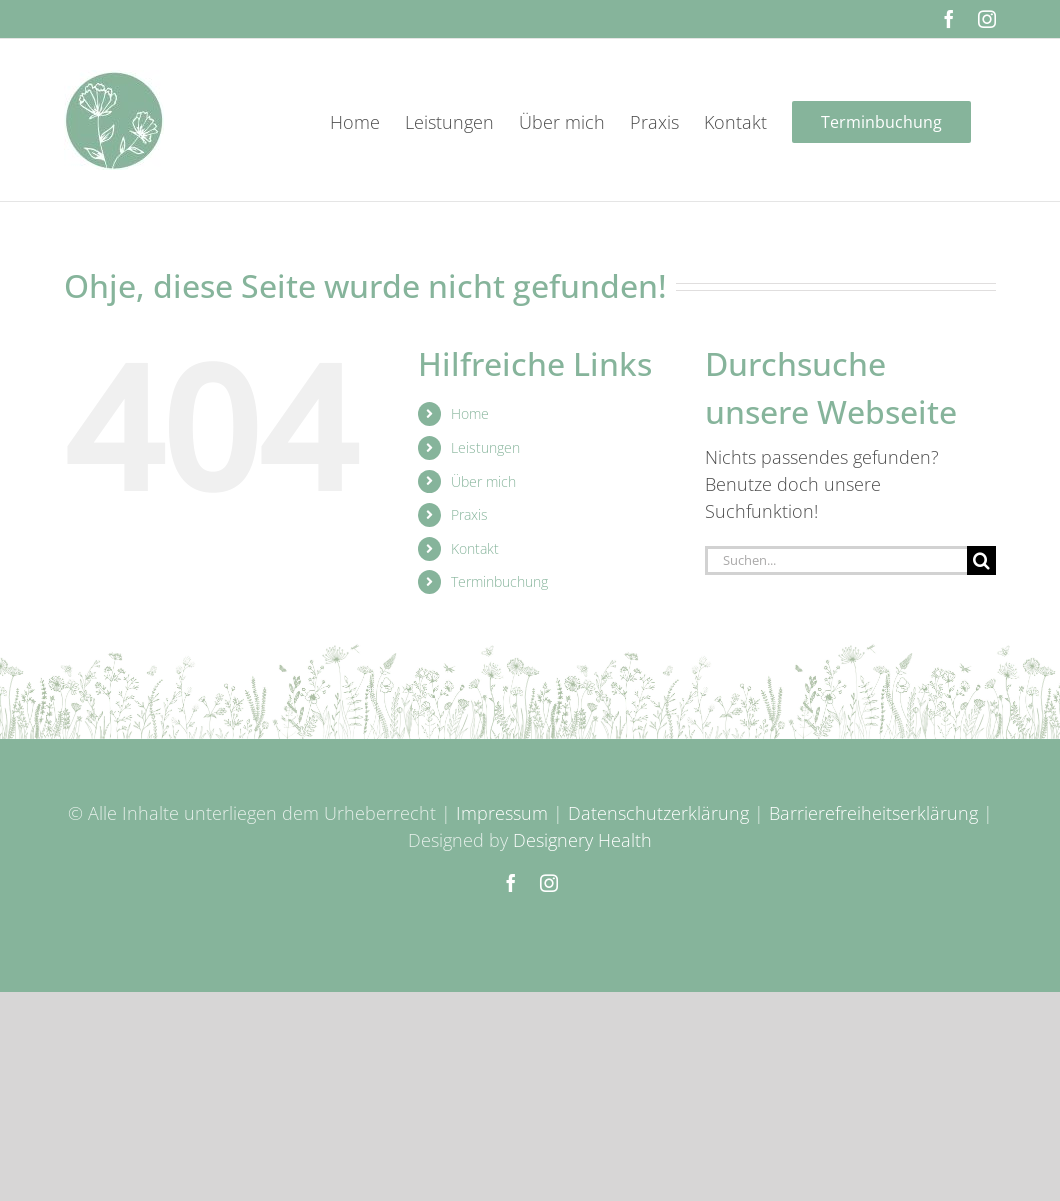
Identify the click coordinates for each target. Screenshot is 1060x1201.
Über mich (483, 481)
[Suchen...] (836, 560)
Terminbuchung (499, 581)
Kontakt (475, 548)
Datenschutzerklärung (658, 813)
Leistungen (485, 447)
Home (470, 413)
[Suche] (981, 560)
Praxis (469, 514)
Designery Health (582, 840)
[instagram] (549, 883)
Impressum (502, 813)
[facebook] (511, 883)
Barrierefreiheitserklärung (873, 813)
